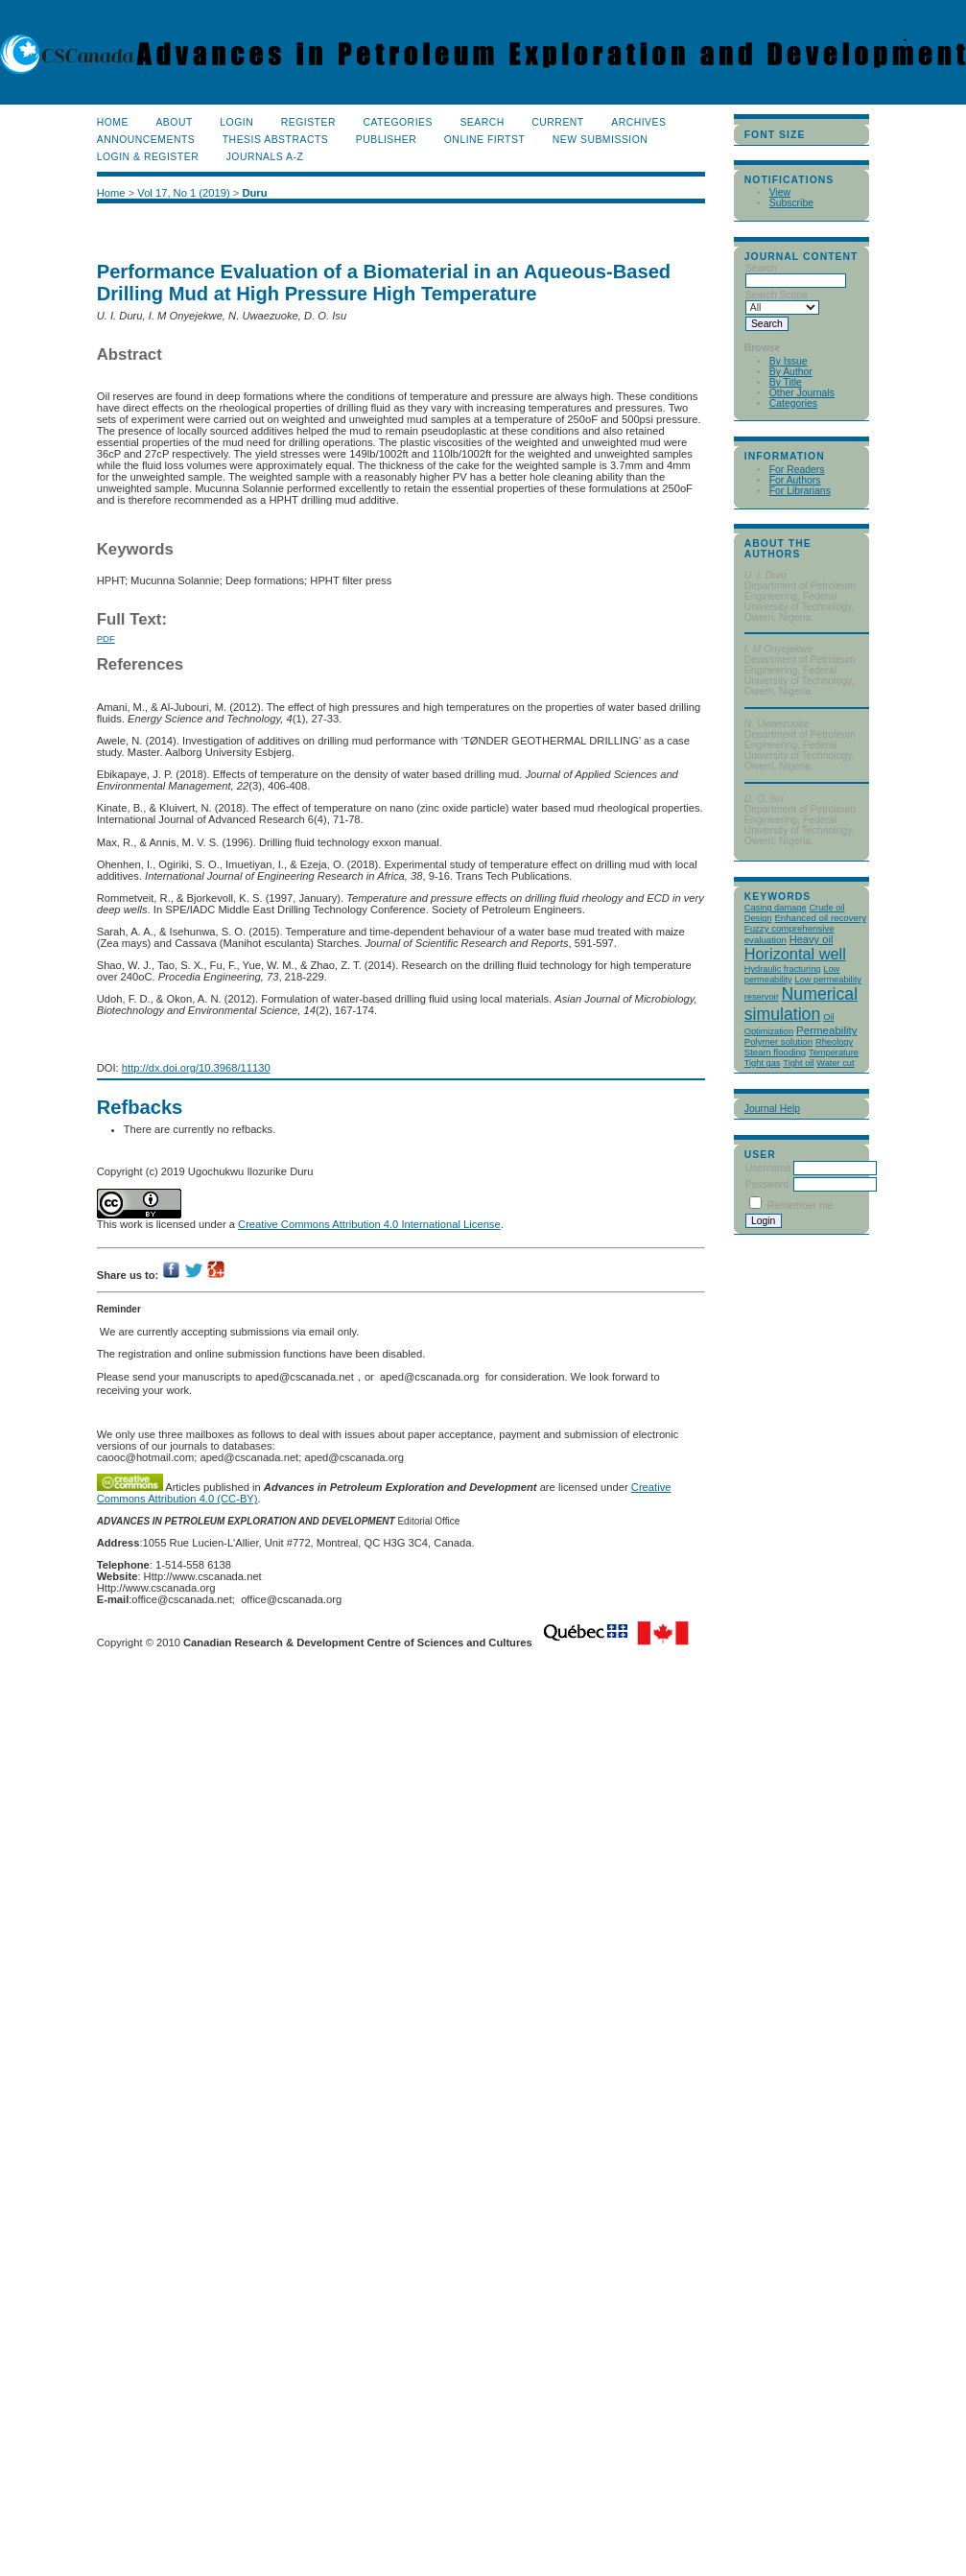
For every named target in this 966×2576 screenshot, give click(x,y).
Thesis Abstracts (276, 139)
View (779, 192)
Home (113, 122)
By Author (791, 371)
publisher (386, 139)
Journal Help (772, 1108)
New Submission (600, 139)
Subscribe (791, 203)
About (173, 122)
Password (767, 1184)
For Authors (795, 480)
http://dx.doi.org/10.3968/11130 (196, 1068)
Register (308, 122)
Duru (254, 193)
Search (481, 122)
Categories (793, 403)
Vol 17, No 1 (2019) (183, 193)
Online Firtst (485, 139)
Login (236, 122)
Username (768, 1168)
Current (557, 122)
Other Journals (802, 393)
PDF (106, 638)
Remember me (800, 1205)
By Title (785, 382)
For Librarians (800, 490)
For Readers (797, 469)
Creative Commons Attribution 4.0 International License (369, 1224)
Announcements (146, 139)
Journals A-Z (265, 157)
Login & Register (148, 157)
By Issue (788, 361)
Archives (638, 122)
